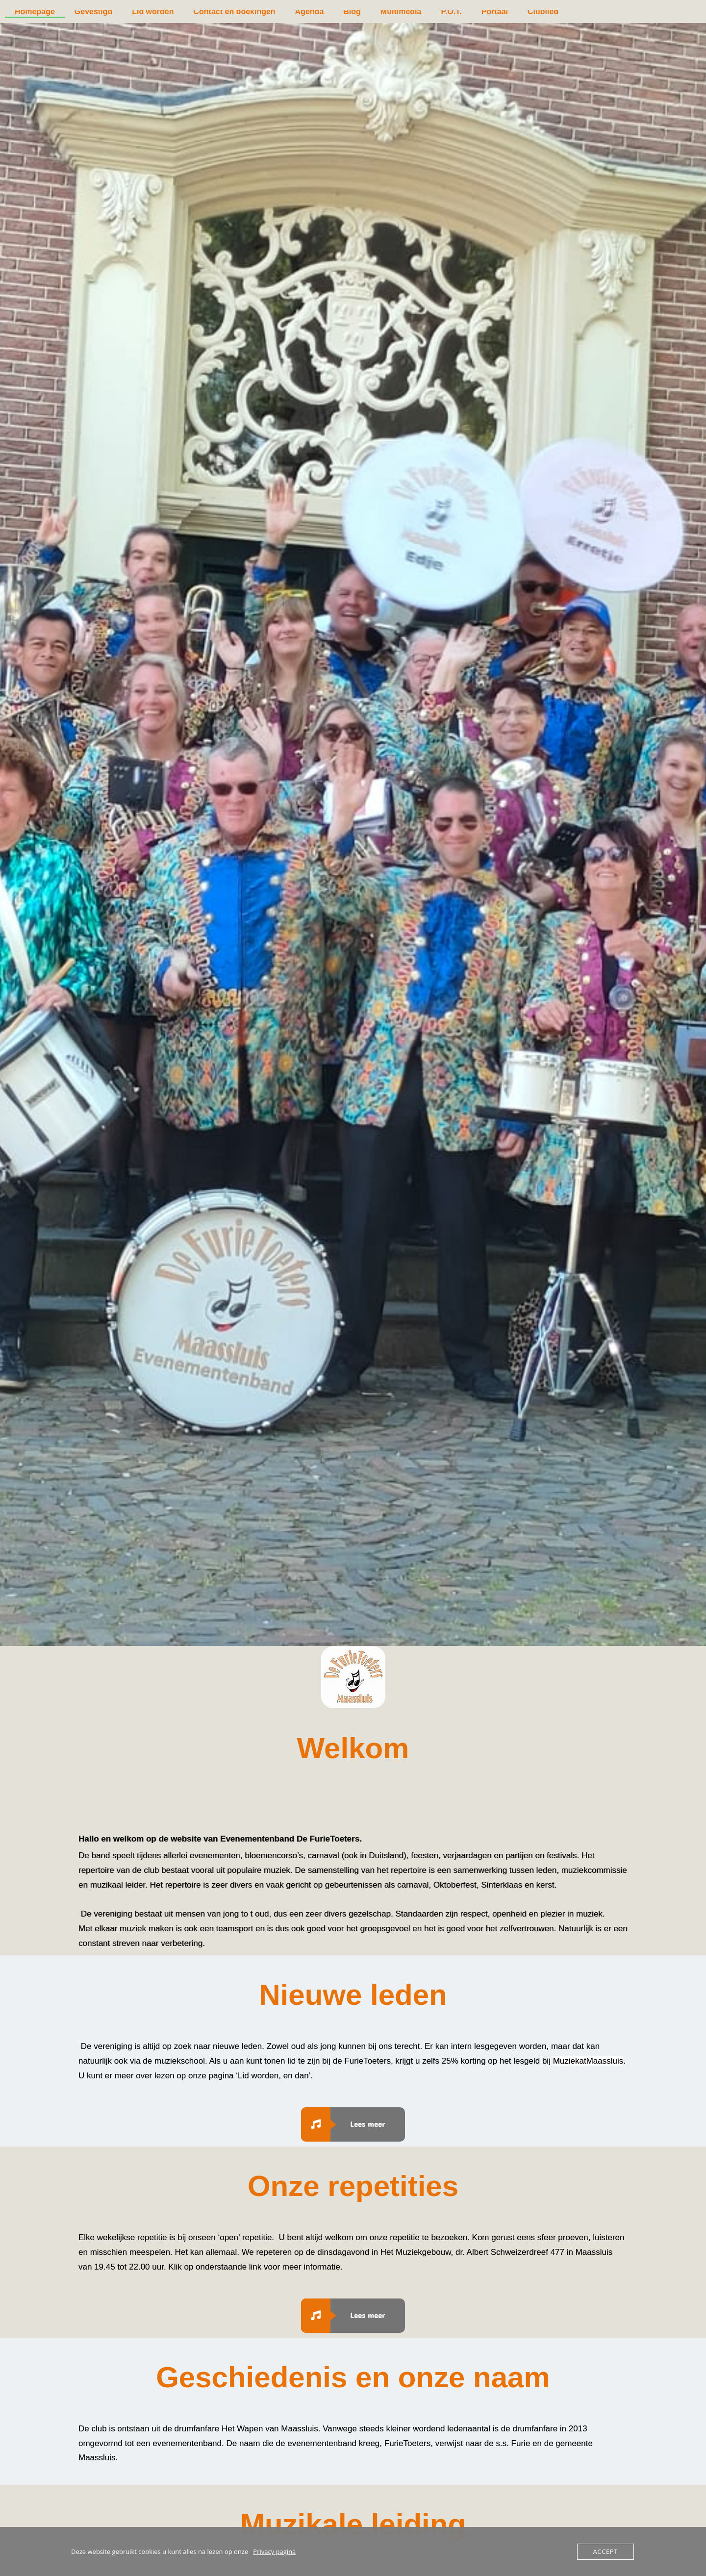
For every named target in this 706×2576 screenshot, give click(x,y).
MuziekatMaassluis (588, 2061)
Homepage (35, 11)
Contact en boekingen (234, 11)
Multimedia (401, 11)
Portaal (494, 11)
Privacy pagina (274, 2551)
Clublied (543, 11)
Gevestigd (93, 11)
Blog (352, 11)
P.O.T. (451, 11)
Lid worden (153, 11)
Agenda (309, 11)
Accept (605, 2551)
